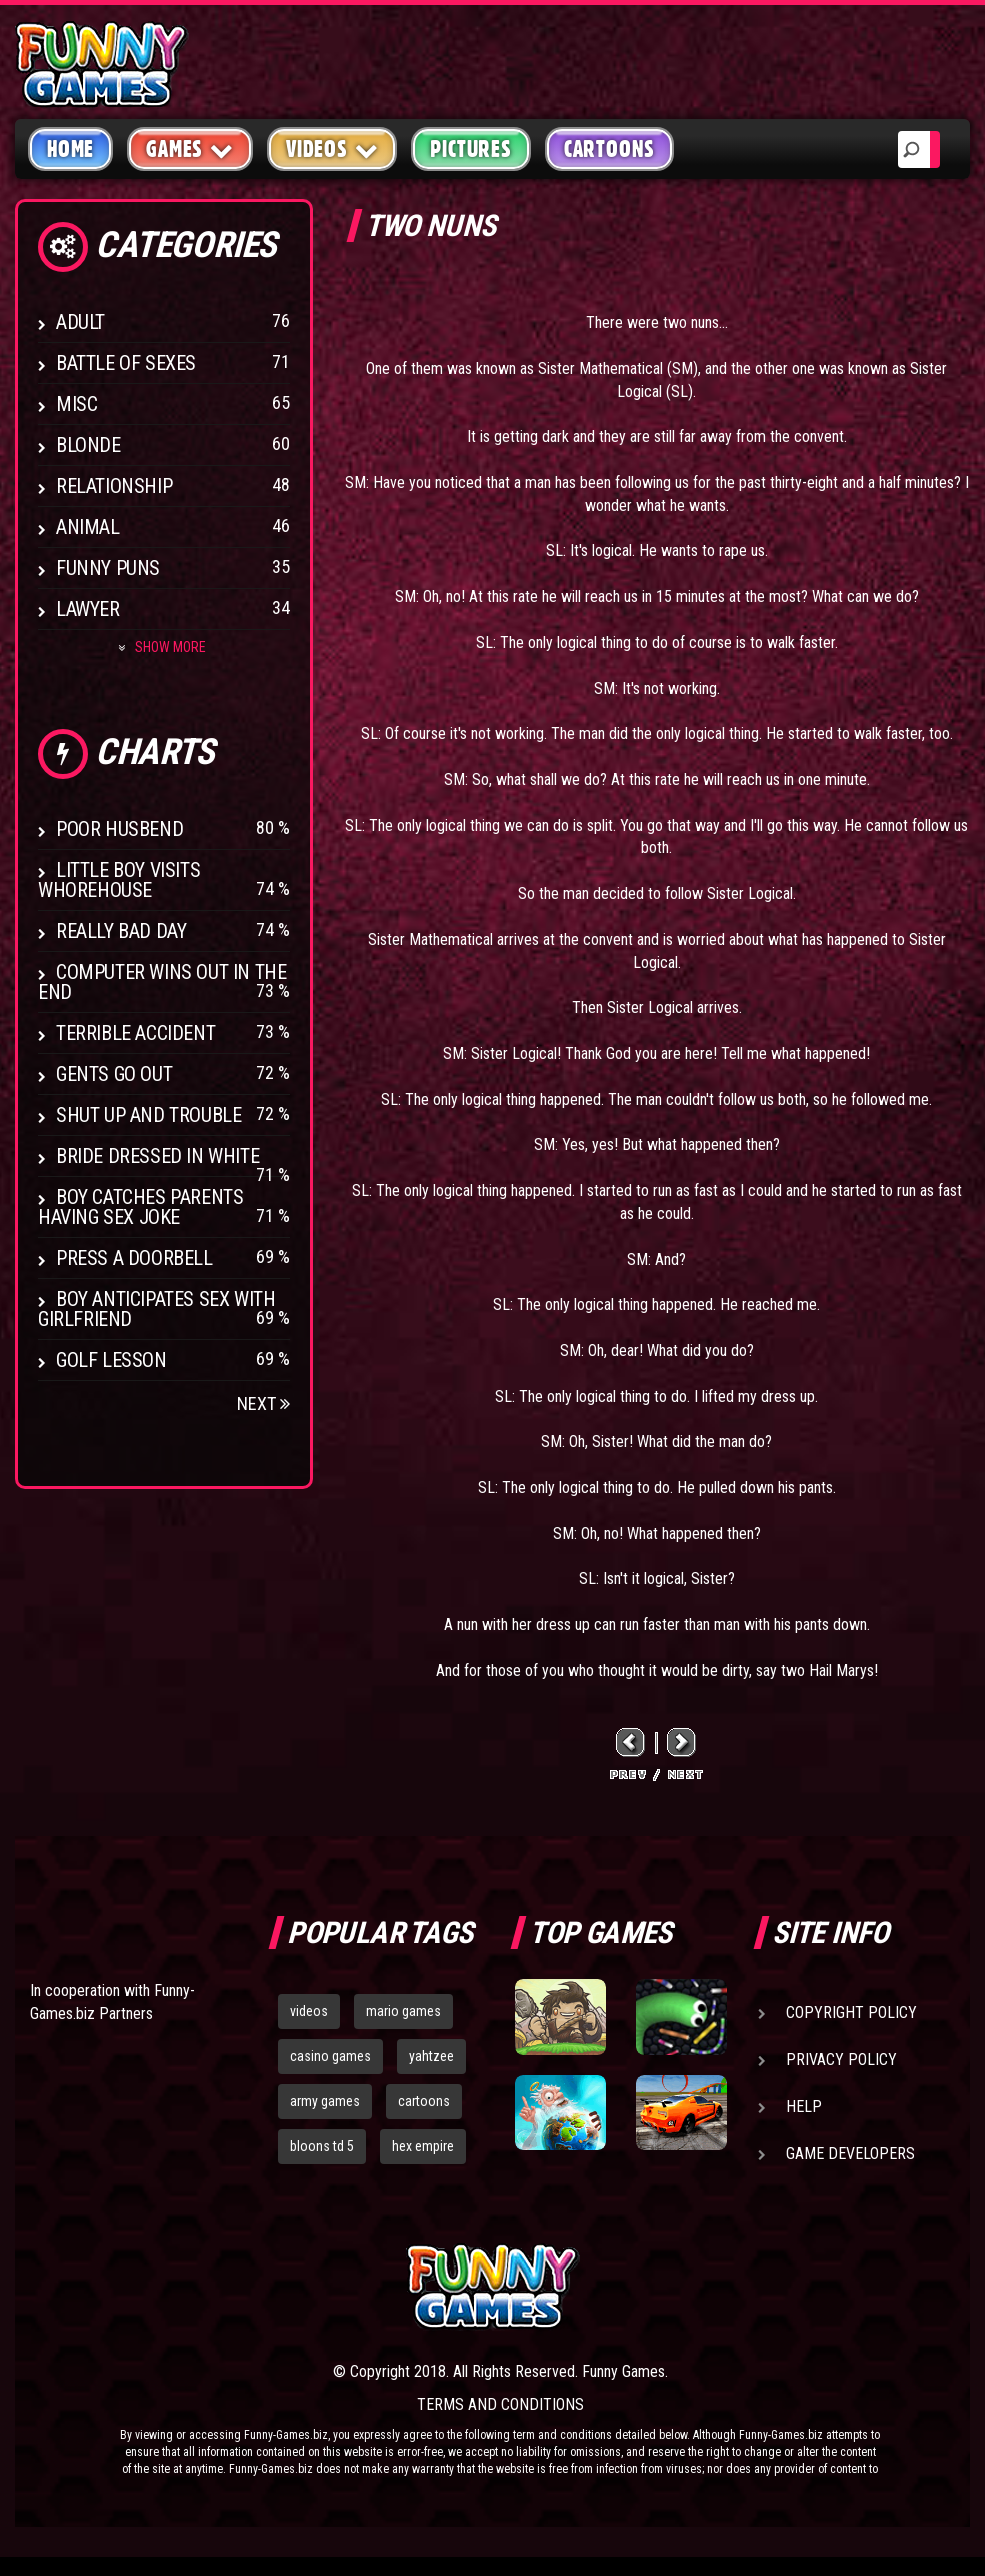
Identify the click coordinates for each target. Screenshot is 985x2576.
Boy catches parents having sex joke (140, 1207)
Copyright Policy (851, 2012)
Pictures (470, 149)
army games (325, 2101)
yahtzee (431, 2056)
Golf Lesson (111, 1360)
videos (309, 2011)
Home (70, 149)
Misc (76, 404)
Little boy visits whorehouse (119, 880)
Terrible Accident (135, 1033)
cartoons (424, 2101)
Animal (88, 527)
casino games (330, 2056)
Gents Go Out (114, 1074)
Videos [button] (332, 148)
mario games (403, 2011)
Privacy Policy (841, 2059)
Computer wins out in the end (162, 982)
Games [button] (190, 148)
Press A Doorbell (134, 1258)
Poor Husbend (119, 829)
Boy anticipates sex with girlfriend (156, 1309)
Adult (80, 322)
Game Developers (850, 2153)
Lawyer (88, 609)
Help (804, 2106)
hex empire (423, 2146)
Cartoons (609, 149)
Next (263, 1403)
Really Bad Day (121, 931)
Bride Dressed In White (157, 1156)
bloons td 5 (322, 2146)
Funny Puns (108, 568)
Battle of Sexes (126, 363)
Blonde (88, 445)
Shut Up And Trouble (148, 1115)
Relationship (114, 486)
